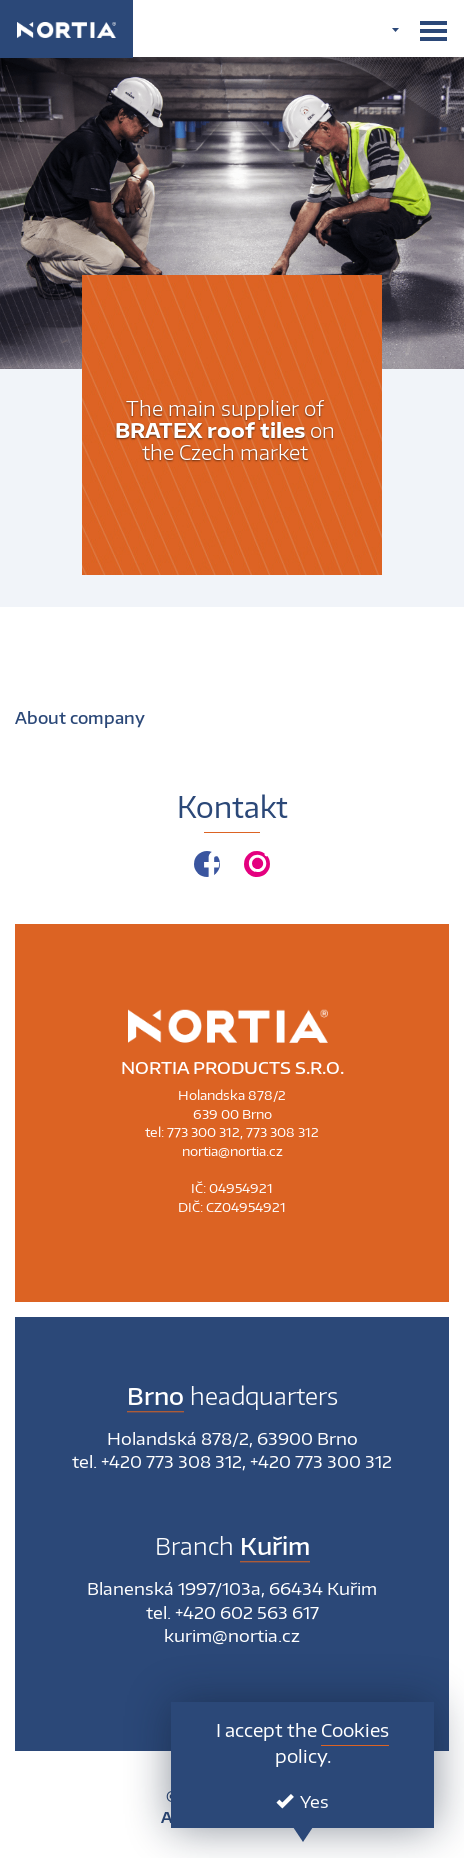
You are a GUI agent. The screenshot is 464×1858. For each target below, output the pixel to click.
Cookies (355, 1729)
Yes (302, 1801)
